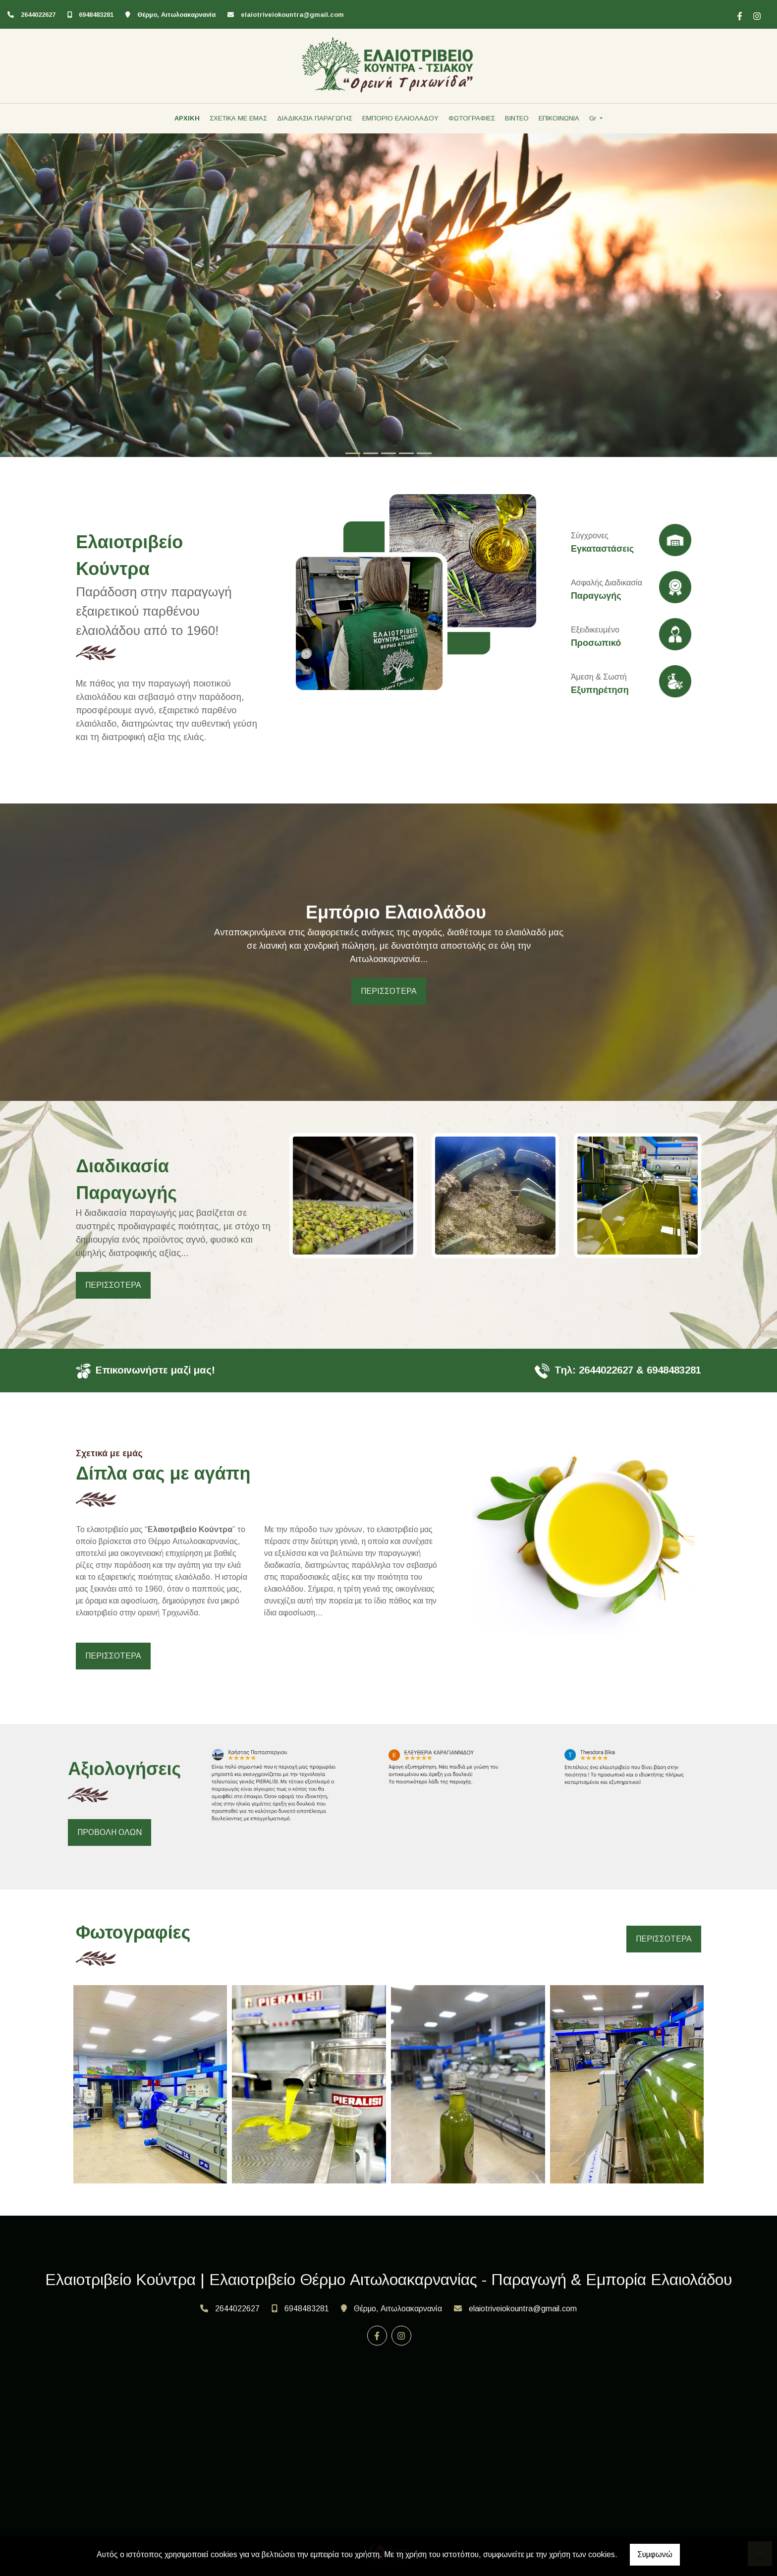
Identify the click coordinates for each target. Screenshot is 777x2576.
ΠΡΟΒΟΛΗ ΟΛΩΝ (109, 1832)
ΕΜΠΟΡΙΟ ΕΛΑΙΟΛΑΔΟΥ (400, 118)
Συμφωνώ (654, 2554)
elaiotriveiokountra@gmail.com (292, 14)
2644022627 (38, 14)
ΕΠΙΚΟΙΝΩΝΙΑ (559, 118)
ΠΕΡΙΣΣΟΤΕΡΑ (389, 991)
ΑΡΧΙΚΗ (187, 118)
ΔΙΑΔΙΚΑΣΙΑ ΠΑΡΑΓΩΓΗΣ (314, 118)
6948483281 (96, 14)
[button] (58, 295)
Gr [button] (593, 118)
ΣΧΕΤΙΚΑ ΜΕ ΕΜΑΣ (238, 118)
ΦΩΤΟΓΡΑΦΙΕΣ (471, 118)
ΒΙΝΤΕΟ (517, 118)
